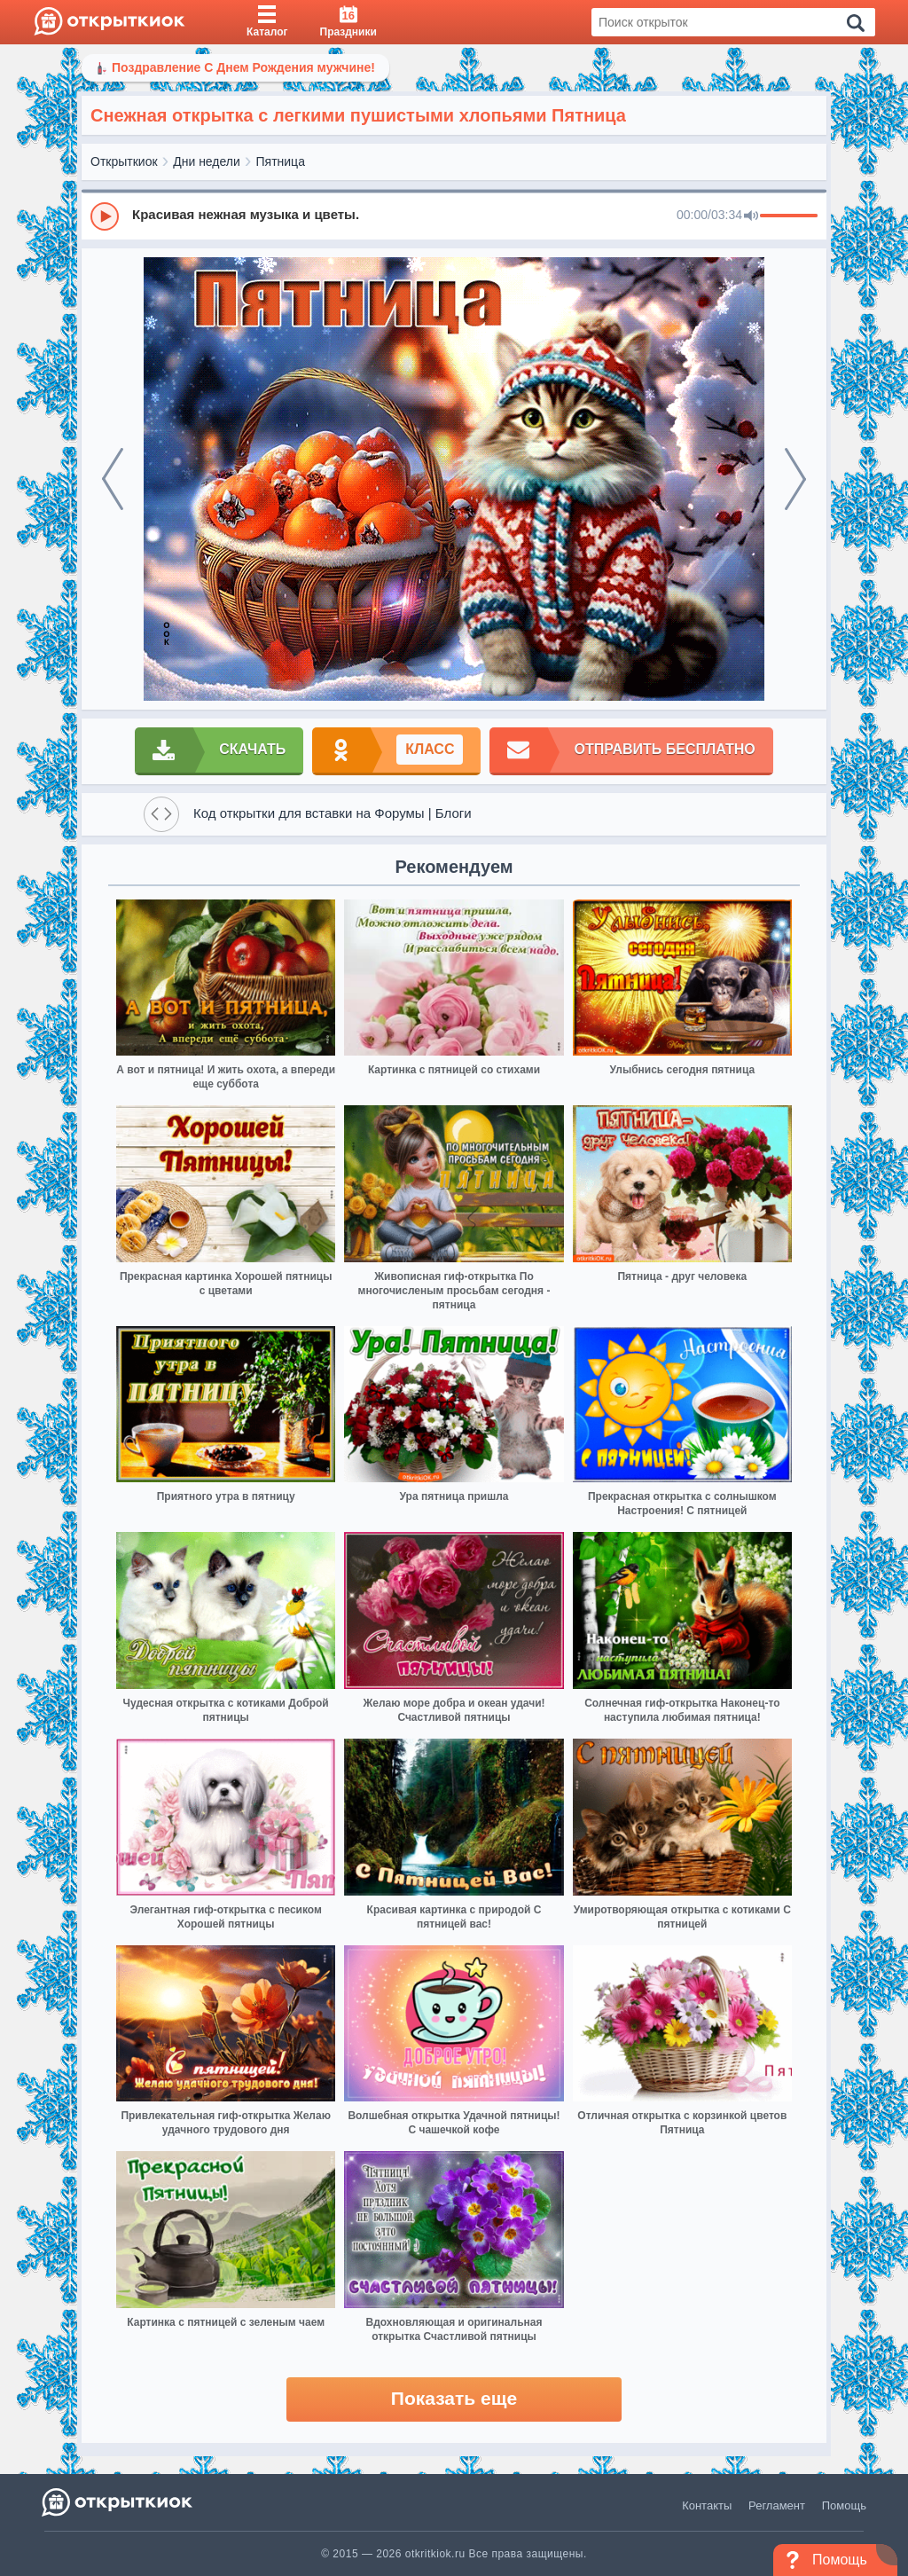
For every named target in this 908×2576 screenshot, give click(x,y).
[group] (454, 216)
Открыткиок (124, 161)
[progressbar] (789, 216)
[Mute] (751, 216)
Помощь (844, 2505)
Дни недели (206, 161)
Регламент (776, 2505)
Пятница (280, 161)
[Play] (104, 216)
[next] (795, 479)
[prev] (112, 479)
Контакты (707, 2505)
